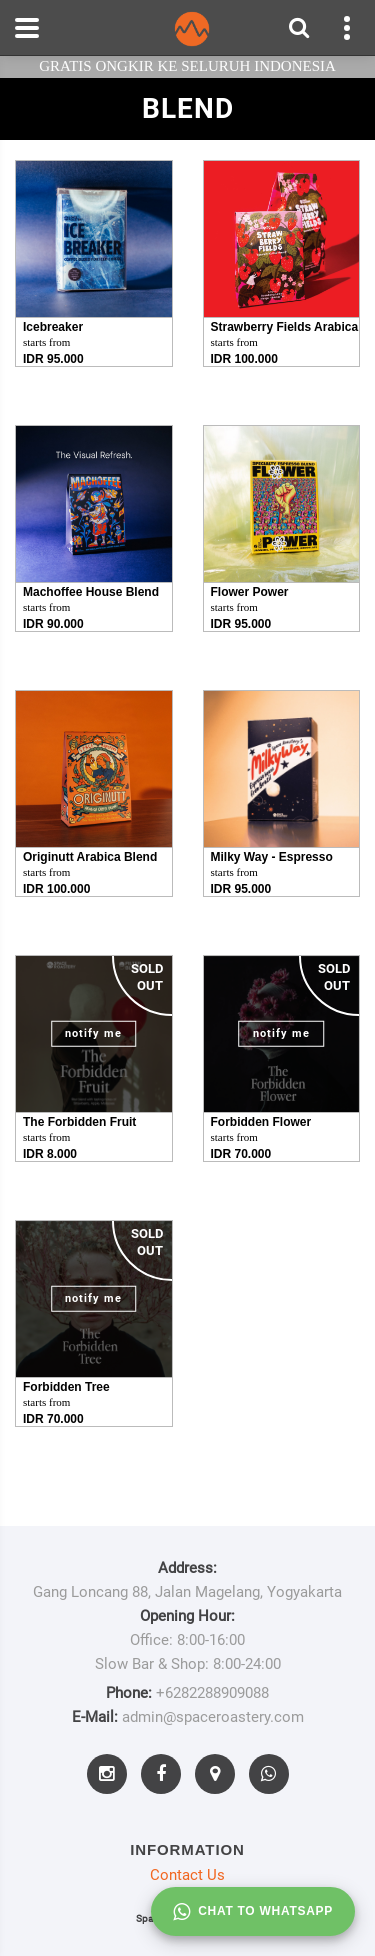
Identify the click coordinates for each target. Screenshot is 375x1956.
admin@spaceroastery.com (213, 1717)
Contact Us (187, 1875)
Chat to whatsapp (253, 1912)
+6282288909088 (212, 1693)
